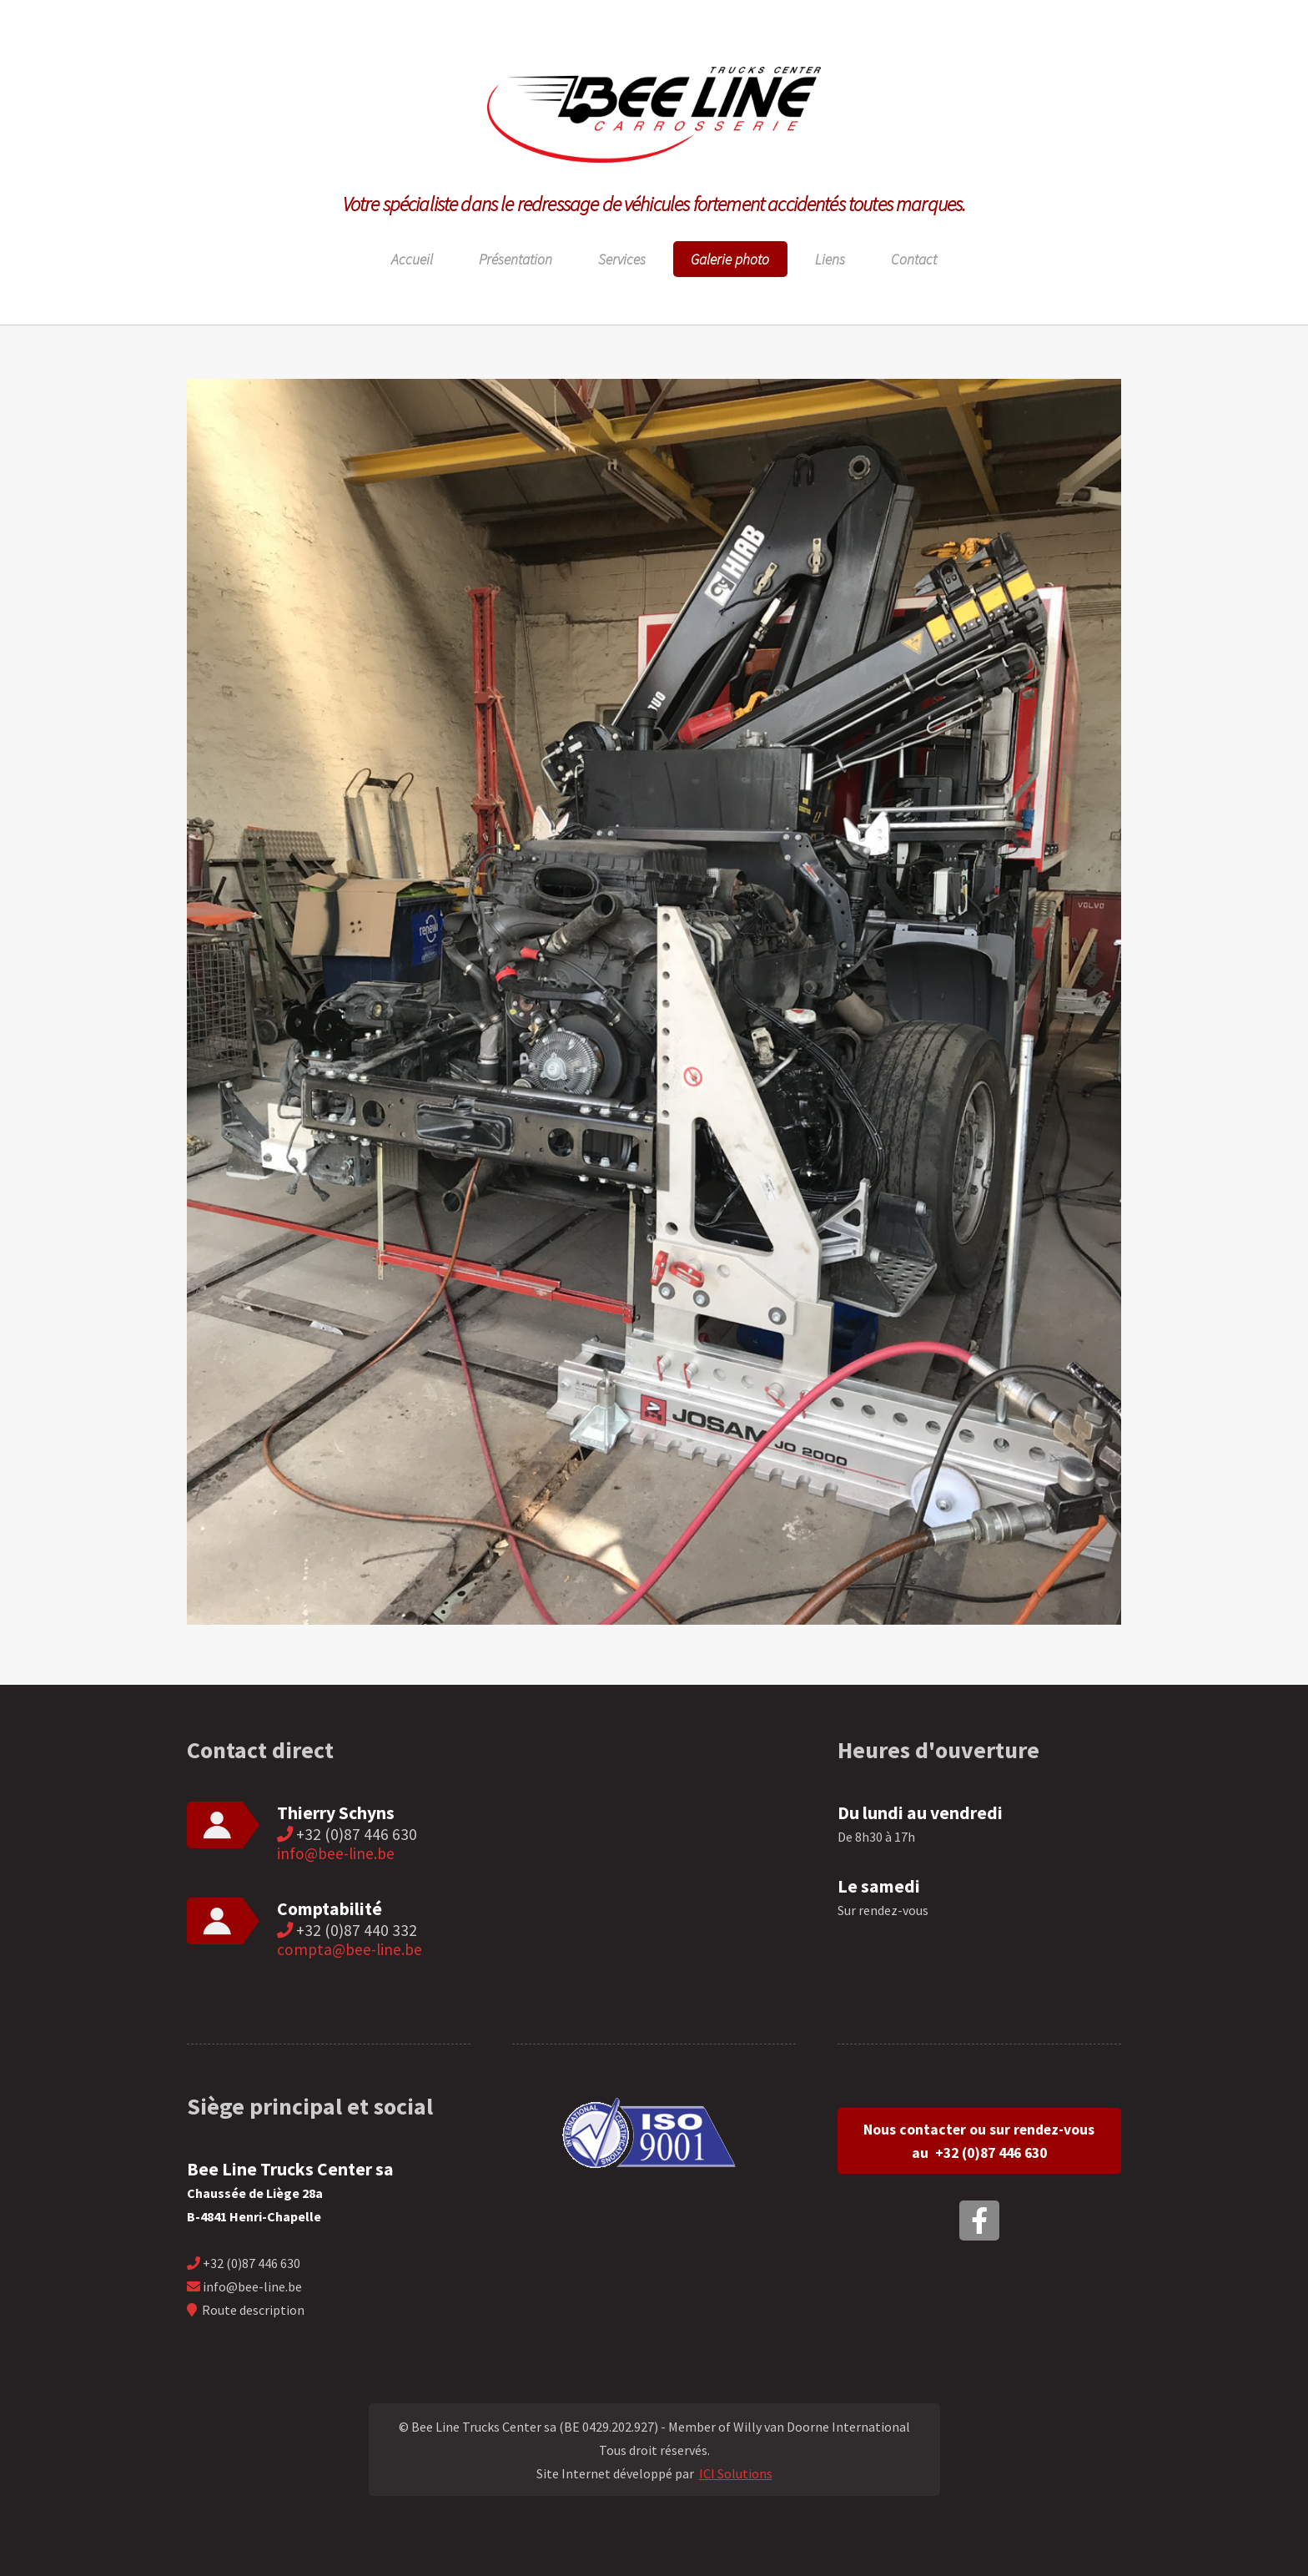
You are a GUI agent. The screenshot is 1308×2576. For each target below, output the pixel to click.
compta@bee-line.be (349, 1949)
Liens (830, 259)
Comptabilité (329, 1909)
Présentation (515, 259)
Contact (914, 259)
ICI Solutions (735, 2473)
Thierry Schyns (336, 1813)
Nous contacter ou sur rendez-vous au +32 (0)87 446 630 (978, 2141)
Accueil (412, 259)
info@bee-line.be (336, 1853)
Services (622, 259)
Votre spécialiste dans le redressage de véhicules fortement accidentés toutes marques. (654, 204)
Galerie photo (730, 259)
